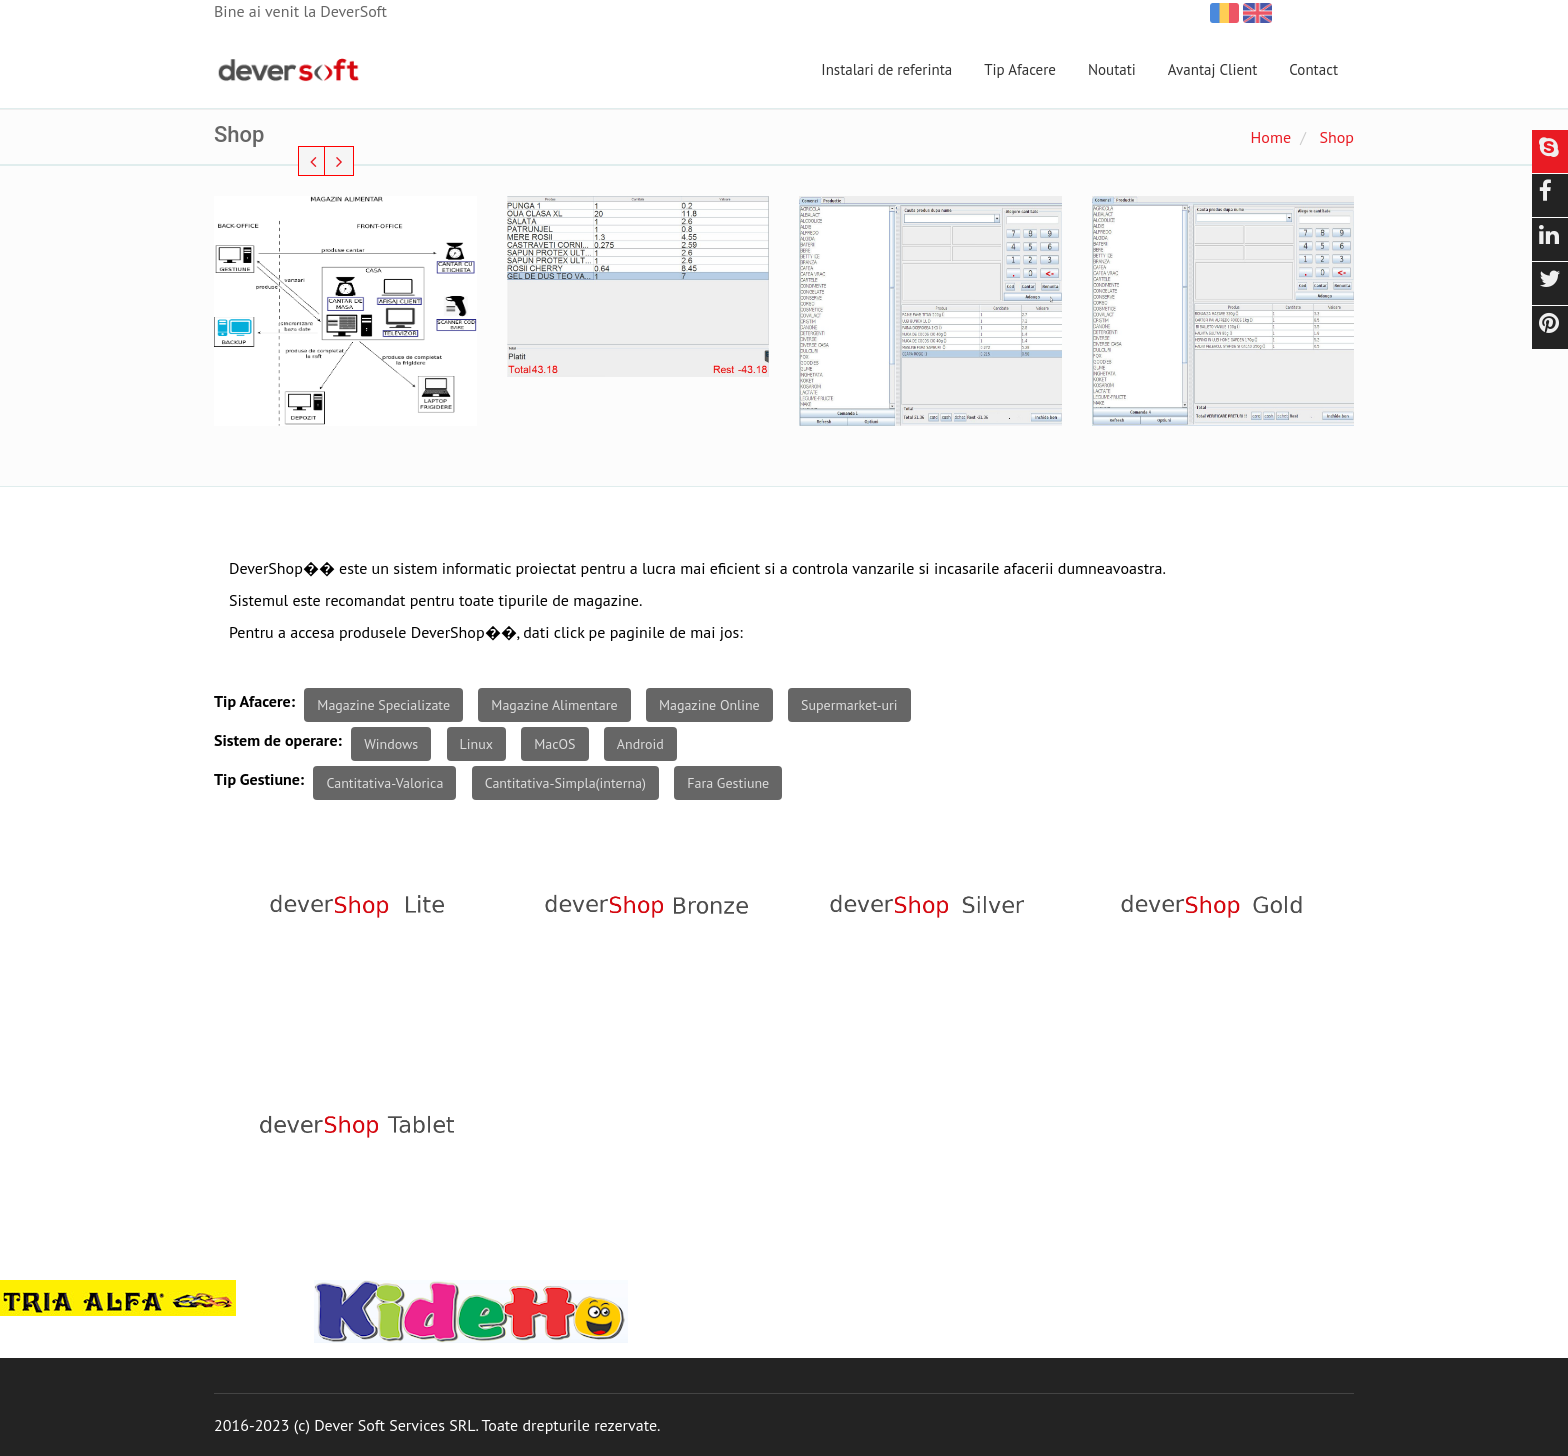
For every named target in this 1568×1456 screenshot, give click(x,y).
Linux (476, 744)
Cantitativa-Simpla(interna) (565, 783)
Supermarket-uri (849, 705)
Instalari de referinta (886, 69)
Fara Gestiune (728, 783)
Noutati (1112, 69)
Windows (391, 744)
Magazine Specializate (383, 705)
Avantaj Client (1213, 69)
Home (1271, 137)
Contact (1313, 69)
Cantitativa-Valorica (384, 783)
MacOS (554, 744)
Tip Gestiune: (259, 779)
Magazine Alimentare (554, 705)
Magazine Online (709, 705)
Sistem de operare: (278, 740)
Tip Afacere (1020, 69)
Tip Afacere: (254, 701)
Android (640, 744)
